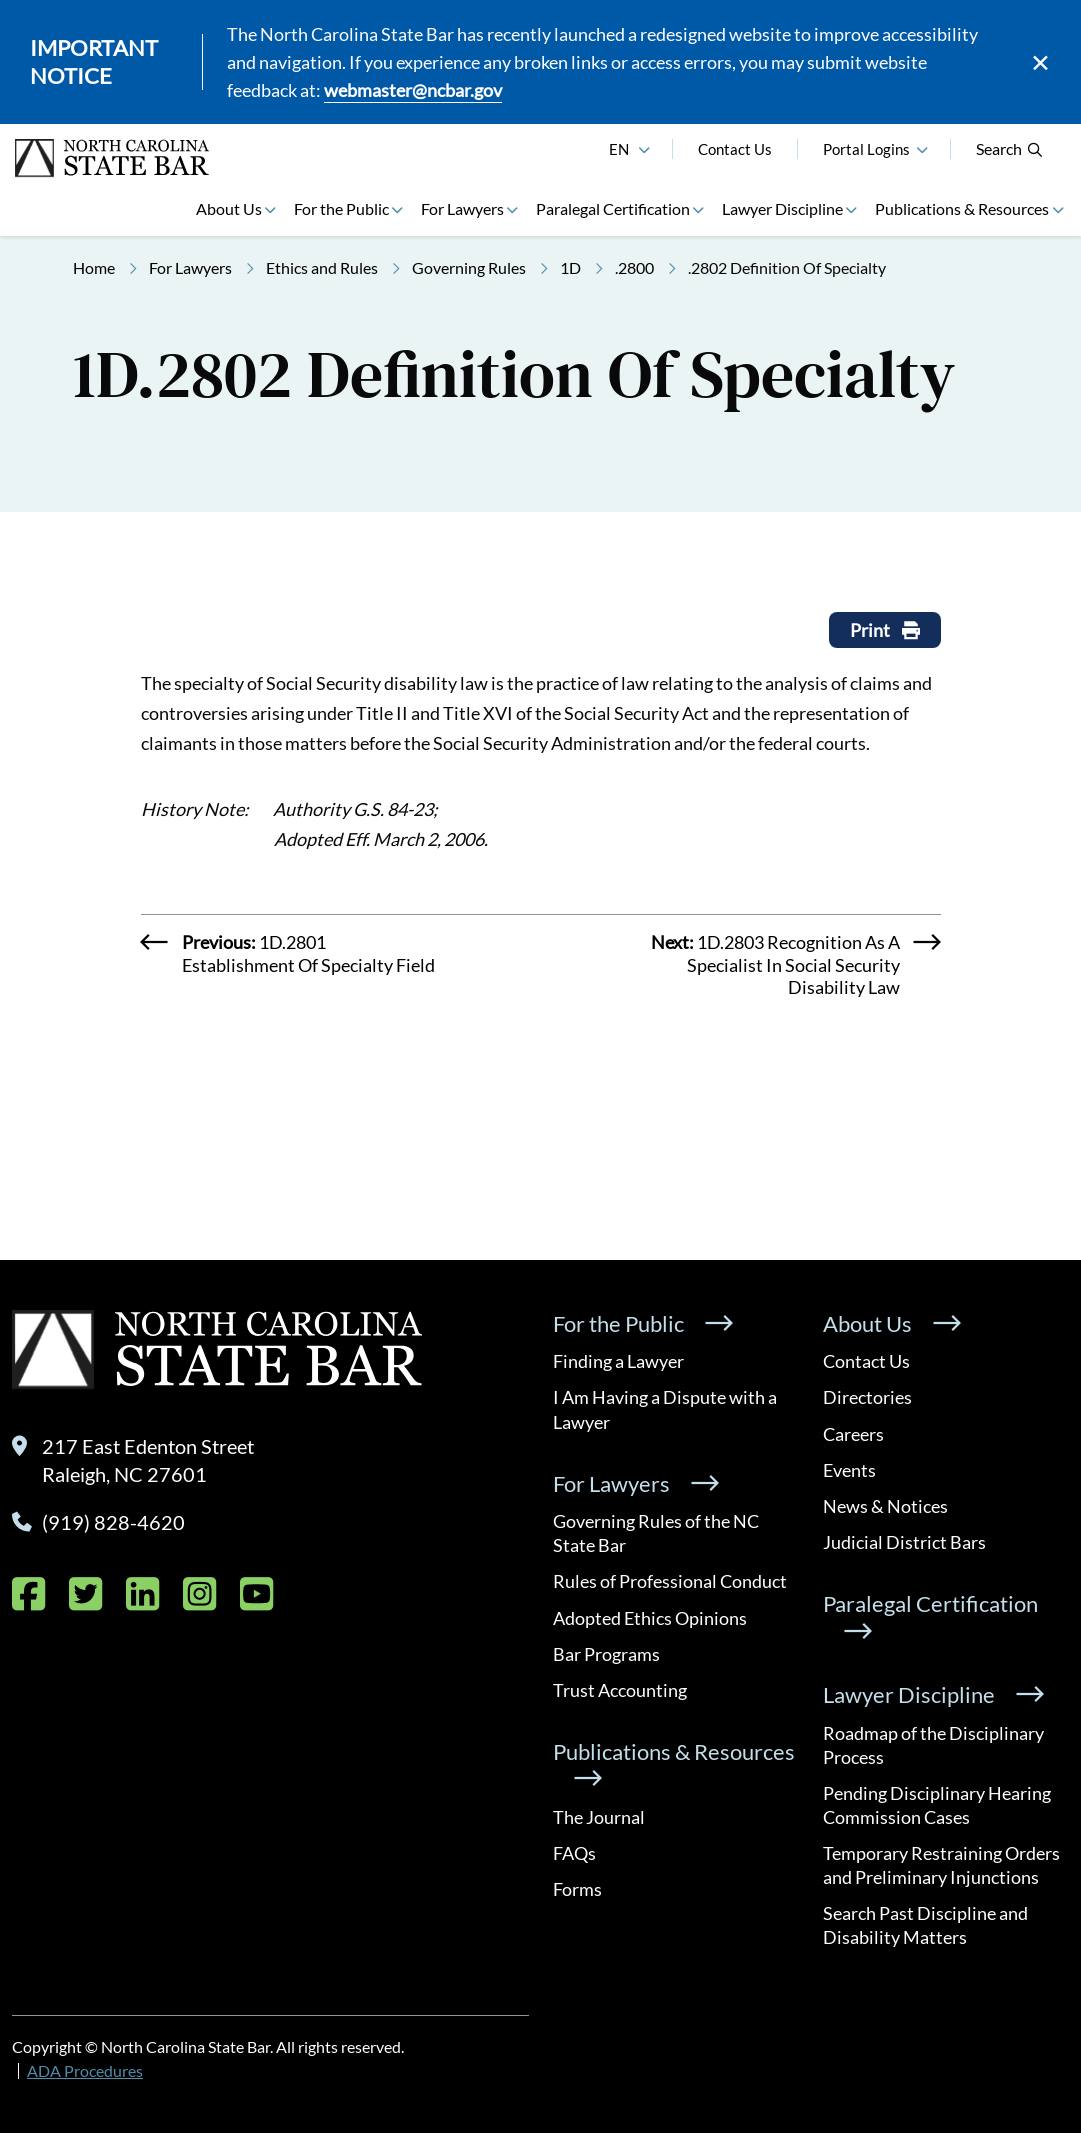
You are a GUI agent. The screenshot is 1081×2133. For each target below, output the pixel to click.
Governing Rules (469, 267)
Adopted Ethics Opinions (650, 1618)
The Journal (599, 1817)
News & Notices (885, 1506)
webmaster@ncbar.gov (413, 90)
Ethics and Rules (322, 267)
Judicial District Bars (904, 1542)
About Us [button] (229, 208)
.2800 (634, 267)
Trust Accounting (620, 1690)
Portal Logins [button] (866, 149)
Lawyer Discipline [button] (782, 208)
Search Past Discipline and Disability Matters (925, 1925)
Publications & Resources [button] (962, 208)
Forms (577, 1889)
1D (570, 267)
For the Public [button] (341, 208)
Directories (867, 1397)
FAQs (574, 1853)
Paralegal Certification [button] (613, 208)
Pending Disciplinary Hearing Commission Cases (937, 1805)
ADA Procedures (85, 2070)
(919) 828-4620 (113, 1522)
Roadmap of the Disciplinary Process (933, 1745)
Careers (853, 1434)
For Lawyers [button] (462, 208)
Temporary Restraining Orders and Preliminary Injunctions (941, 1865)
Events (849, 1470)
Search (1010, 148)
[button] (922, 147)
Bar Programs (606, 1654)
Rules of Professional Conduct (670, 1581)
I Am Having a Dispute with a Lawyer (665, 1409)
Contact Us (735, 149)
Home (94, 267)
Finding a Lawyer (618, 1361)
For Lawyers (190, 267)
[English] (644, 147)
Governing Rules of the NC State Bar (656, 1533)
